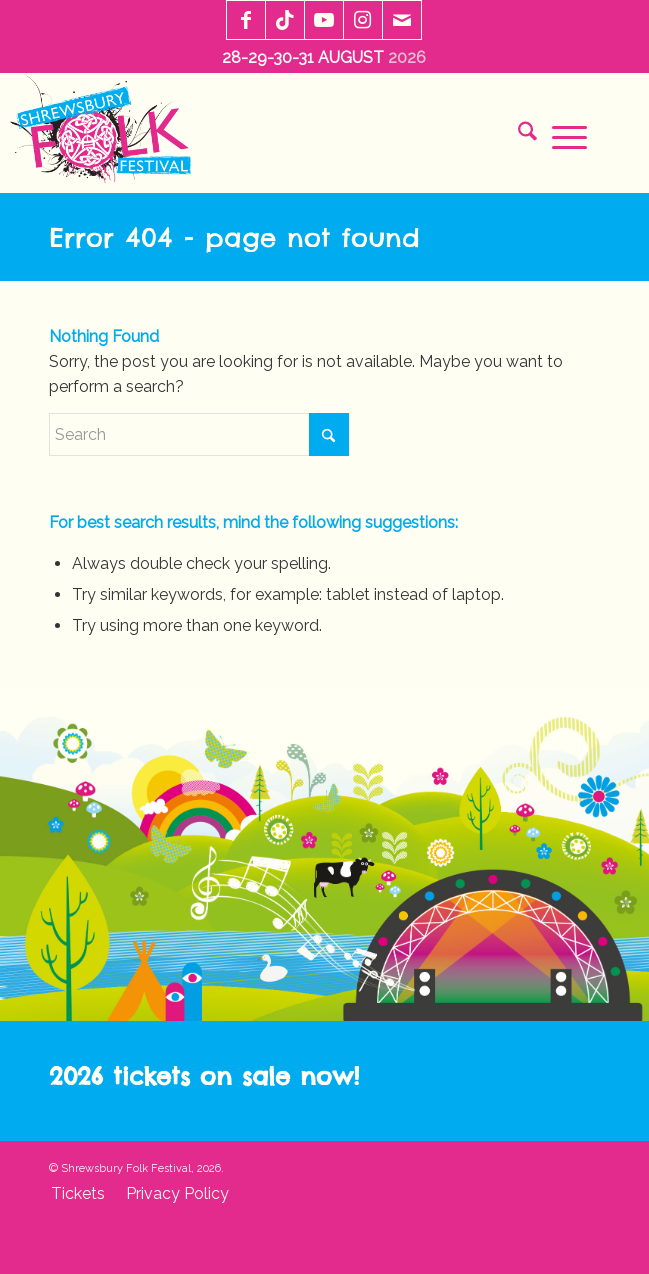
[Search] (199, 434)
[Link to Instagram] (363, 21)
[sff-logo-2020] (106, 133)
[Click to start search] (329, 434)
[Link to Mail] (402, 21)
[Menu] (562, 135)
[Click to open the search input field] (520, 135)
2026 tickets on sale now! (204, 1076)
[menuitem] (520, 135)
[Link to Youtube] (324, 21)
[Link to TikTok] (285, 21)
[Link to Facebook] (246, 21)
